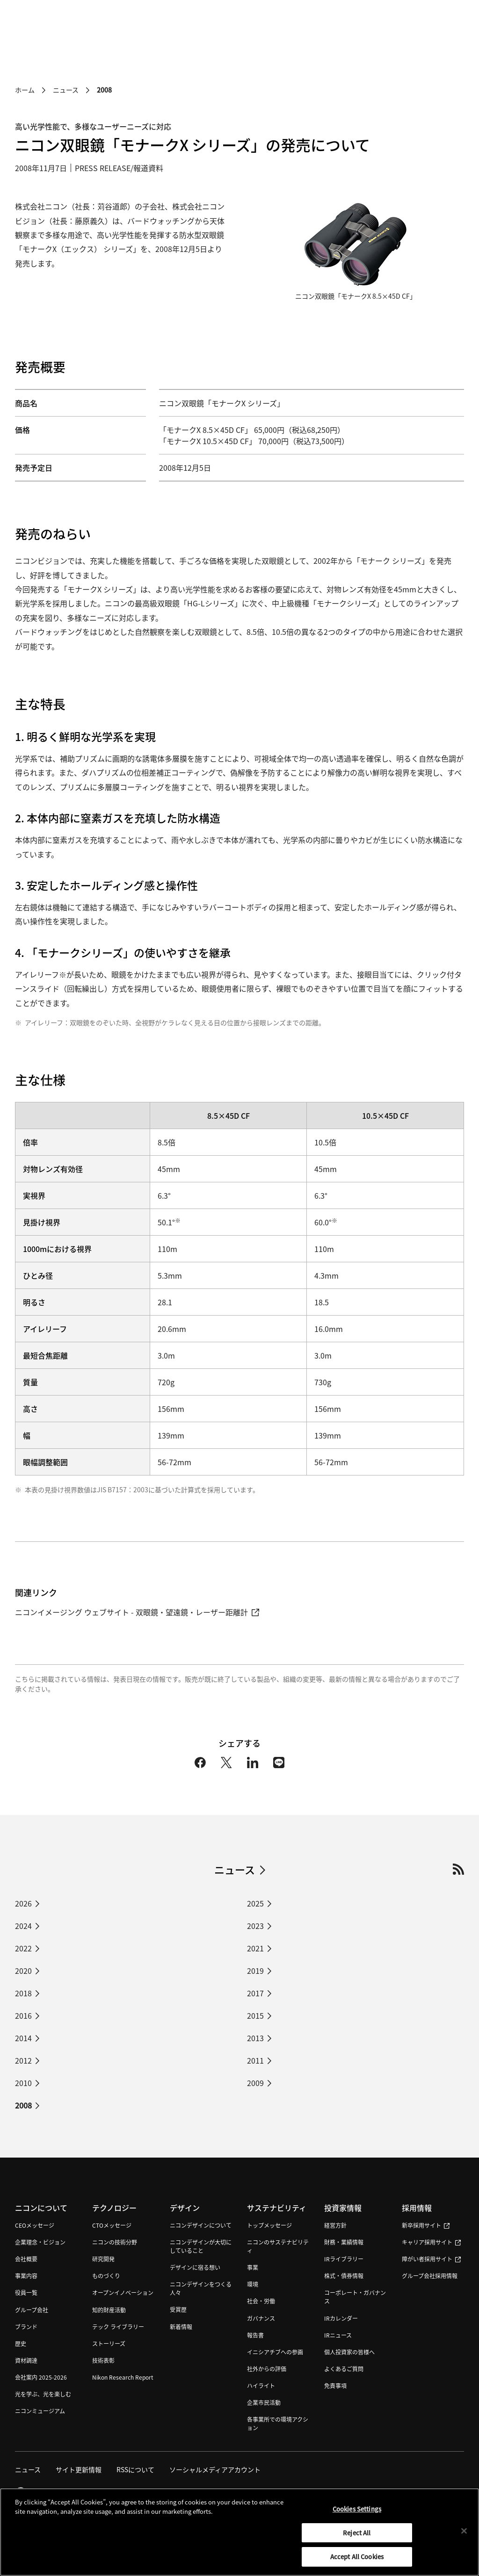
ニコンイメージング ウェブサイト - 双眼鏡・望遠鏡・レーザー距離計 (137, 1612)
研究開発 (103, 2259)
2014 (23, 2038)
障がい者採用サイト (431, 2259)
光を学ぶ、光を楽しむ (43, 2394)
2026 (23, 1903)
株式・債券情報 (343, 2276)
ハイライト (261, 2385)
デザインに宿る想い (195, 2268)
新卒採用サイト (426, 2226)
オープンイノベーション (122, 2293)
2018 (23, 1993)
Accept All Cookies (357, 2564)
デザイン (185, 2208)
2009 (255, 2082)
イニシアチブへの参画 (275, 2352)
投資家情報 (343, 2208)
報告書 (255, 2335)
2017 (255, 1993)
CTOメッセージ (111, 2226)
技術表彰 (103, 2360)
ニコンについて (41, 2208)
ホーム (25, 89)
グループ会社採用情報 (429, 2276)
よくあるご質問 (343, 2369)
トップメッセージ (269, 2226)
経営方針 (335, 2226)
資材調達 (26, 2360)
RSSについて (135, 2469)
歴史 (20, 2343)
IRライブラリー (343, 2259)
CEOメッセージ (34, 2226)
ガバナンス (261, 2318)
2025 (255, 1903)
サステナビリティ (276, 2208)
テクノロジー (114, 2208)
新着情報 (181, 2327)
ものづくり (106, 2276)
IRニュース (338, 2335)
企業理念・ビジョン (40, 2242)
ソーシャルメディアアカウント (215, 2469)
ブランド (26, 2327)
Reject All (356, 2539)
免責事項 (335, 2385)
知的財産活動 (109, 2310)
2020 (23, 1970)
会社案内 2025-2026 (41, 2377)
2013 (255, 2038)
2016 (23, 2015)
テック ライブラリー (118, 2327)
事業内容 (26, 2276)
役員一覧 (26, 2293)
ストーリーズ (108, 2343)
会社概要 (26, 2259)
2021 (255, 1948)
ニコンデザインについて (201, 2226)
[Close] (464, 2538)
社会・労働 (261, 2301)
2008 (23, 2105)
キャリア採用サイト (431, 2242)
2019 (255, 1970)
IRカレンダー (341, 2318)
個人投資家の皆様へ (349, 2352)
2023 (255, 1925)
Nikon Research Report (122, 2377)
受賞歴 (178, 2310)
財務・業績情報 (343, 2242)
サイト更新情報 (79, 2469)
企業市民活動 (264, 2402)
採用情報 (417, 2208)
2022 (23, 1948)
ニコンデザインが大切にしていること (201, 2246)
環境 (252, 2284)
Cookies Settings (357, 2516)
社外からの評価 (266, 2369)
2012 (23, 2060)
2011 (255, 2060)
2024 (23, 1925)
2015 (255, 2015)
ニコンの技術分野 (114, 2242)
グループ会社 (31, 2310)
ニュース (66, 89)
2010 (23, 2082)
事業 (252, 2268)
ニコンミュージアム (40, 2411)
